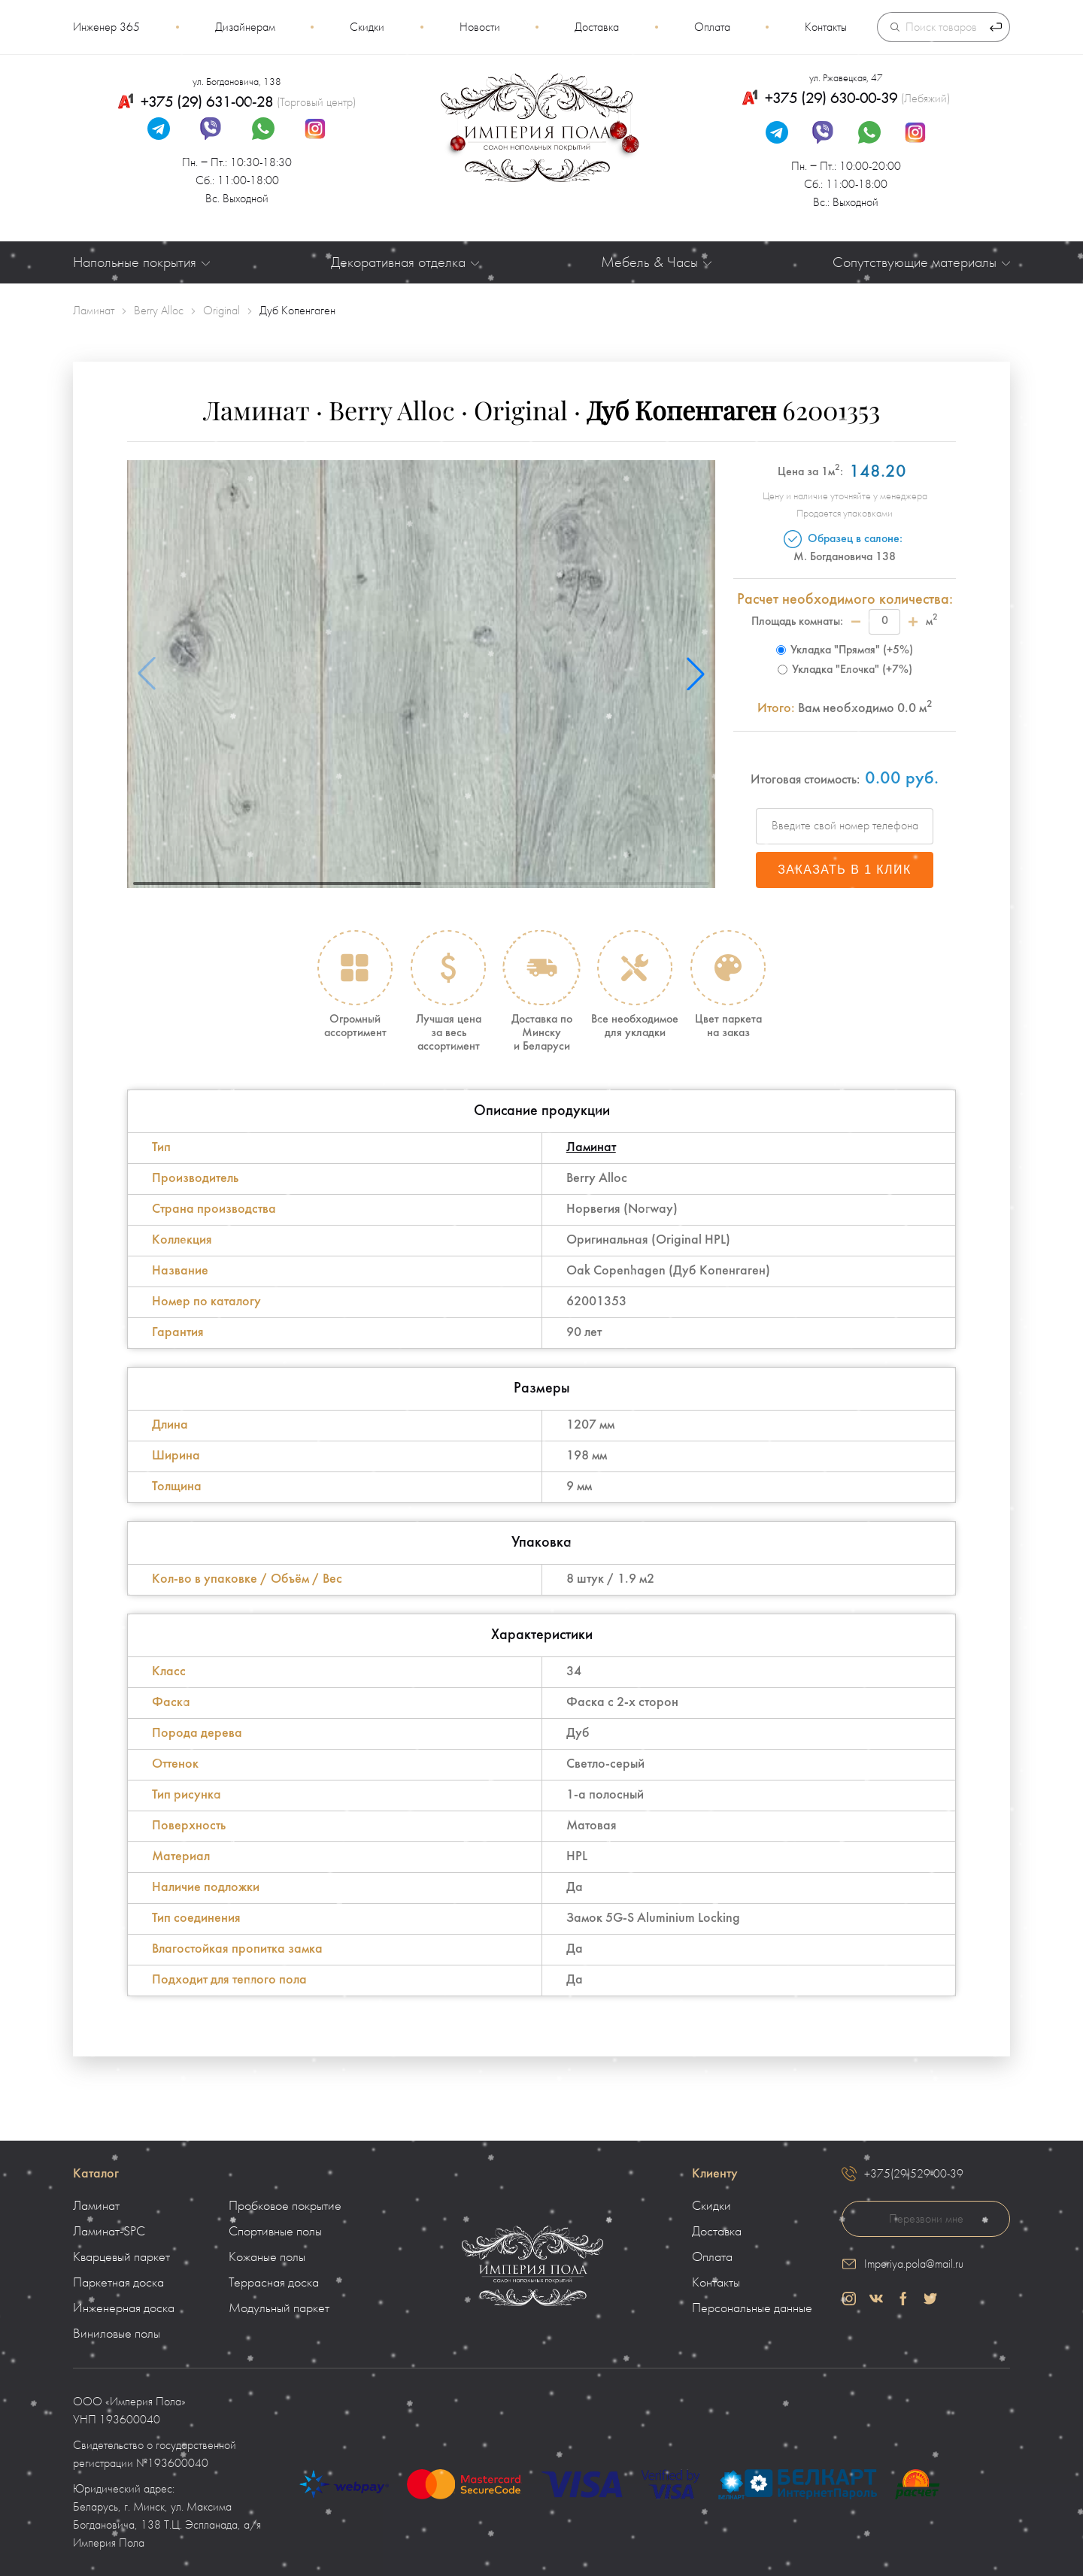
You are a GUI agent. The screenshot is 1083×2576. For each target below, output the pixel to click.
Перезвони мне (926, 2219)
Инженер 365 (106, 27)
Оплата (712, 27)
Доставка (597, 27)
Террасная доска (274, 2282)
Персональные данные (752, 2308)
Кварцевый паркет (121, 2257)
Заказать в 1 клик (845, 869)
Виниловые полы (116, 2333)
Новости (480, 27)
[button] (695, 673)
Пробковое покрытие (285, 2206)
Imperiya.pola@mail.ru (913, 2264)
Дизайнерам (245, 27)
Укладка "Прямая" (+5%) (844, 650)
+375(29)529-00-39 (913, 2174)
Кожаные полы (267, 2257)
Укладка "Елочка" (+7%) (845, 670)
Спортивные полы (275, 2231)
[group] (421, 674)
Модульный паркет (279, 2308)
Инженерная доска (123, 2308)
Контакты (826, 27)
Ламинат (591, 1147)
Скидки (367, 27)
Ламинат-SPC (109, 2231)
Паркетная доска (118, 2282)
